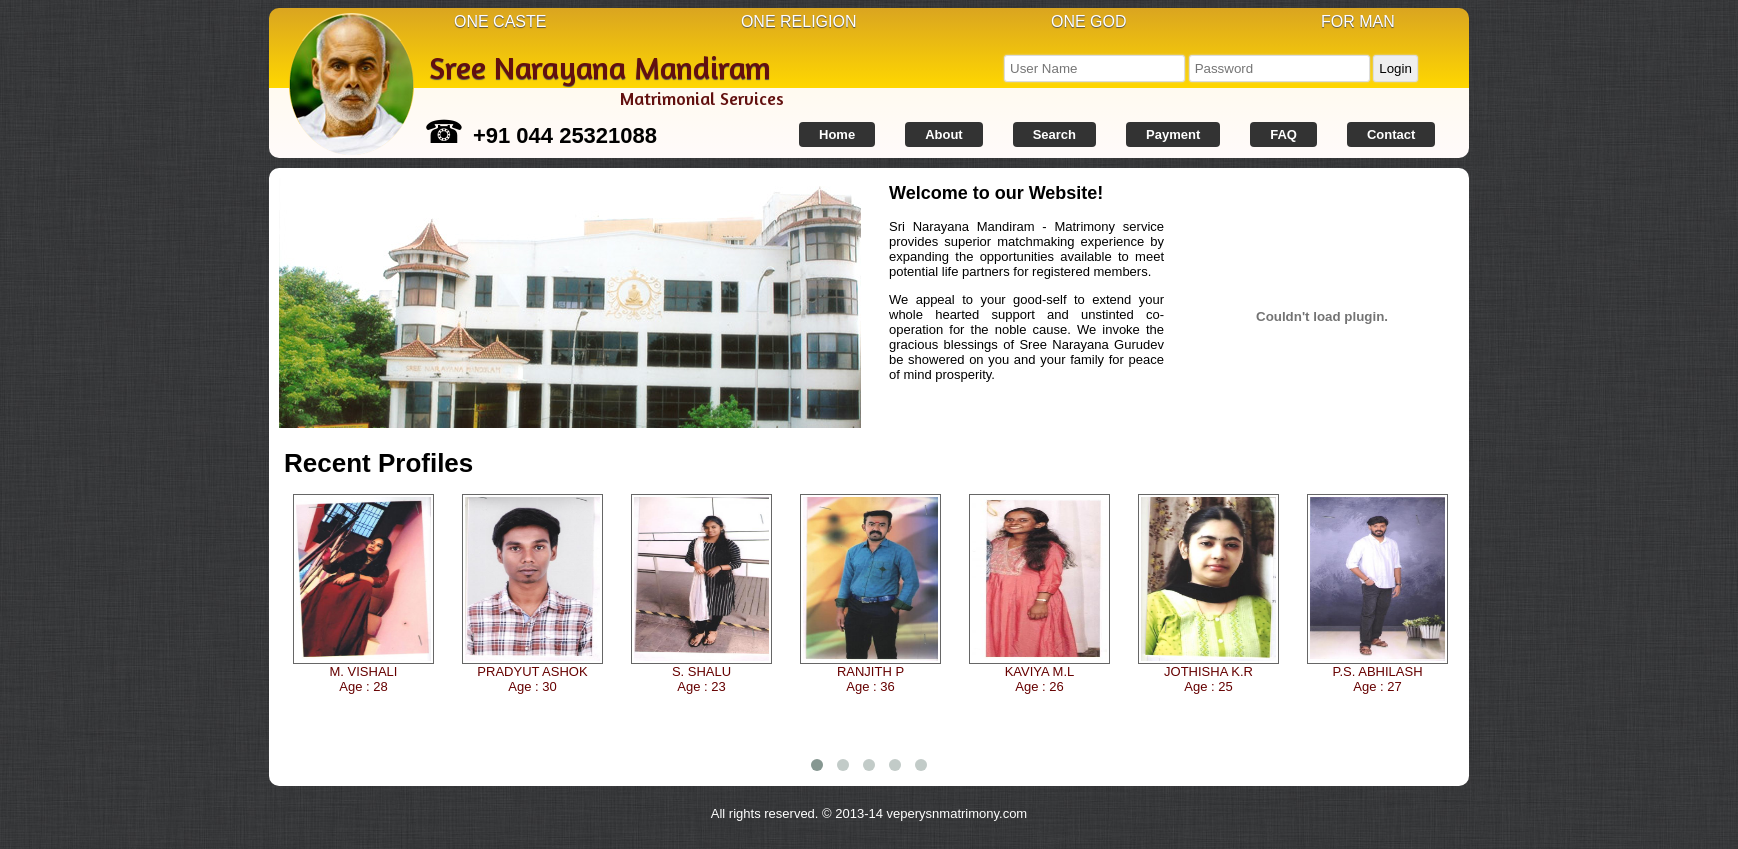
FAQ (1283, 134)
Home (837, 134)
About (944, 134)
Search (1054, 134)
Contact (1391, 134)
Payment (1173, 134)
